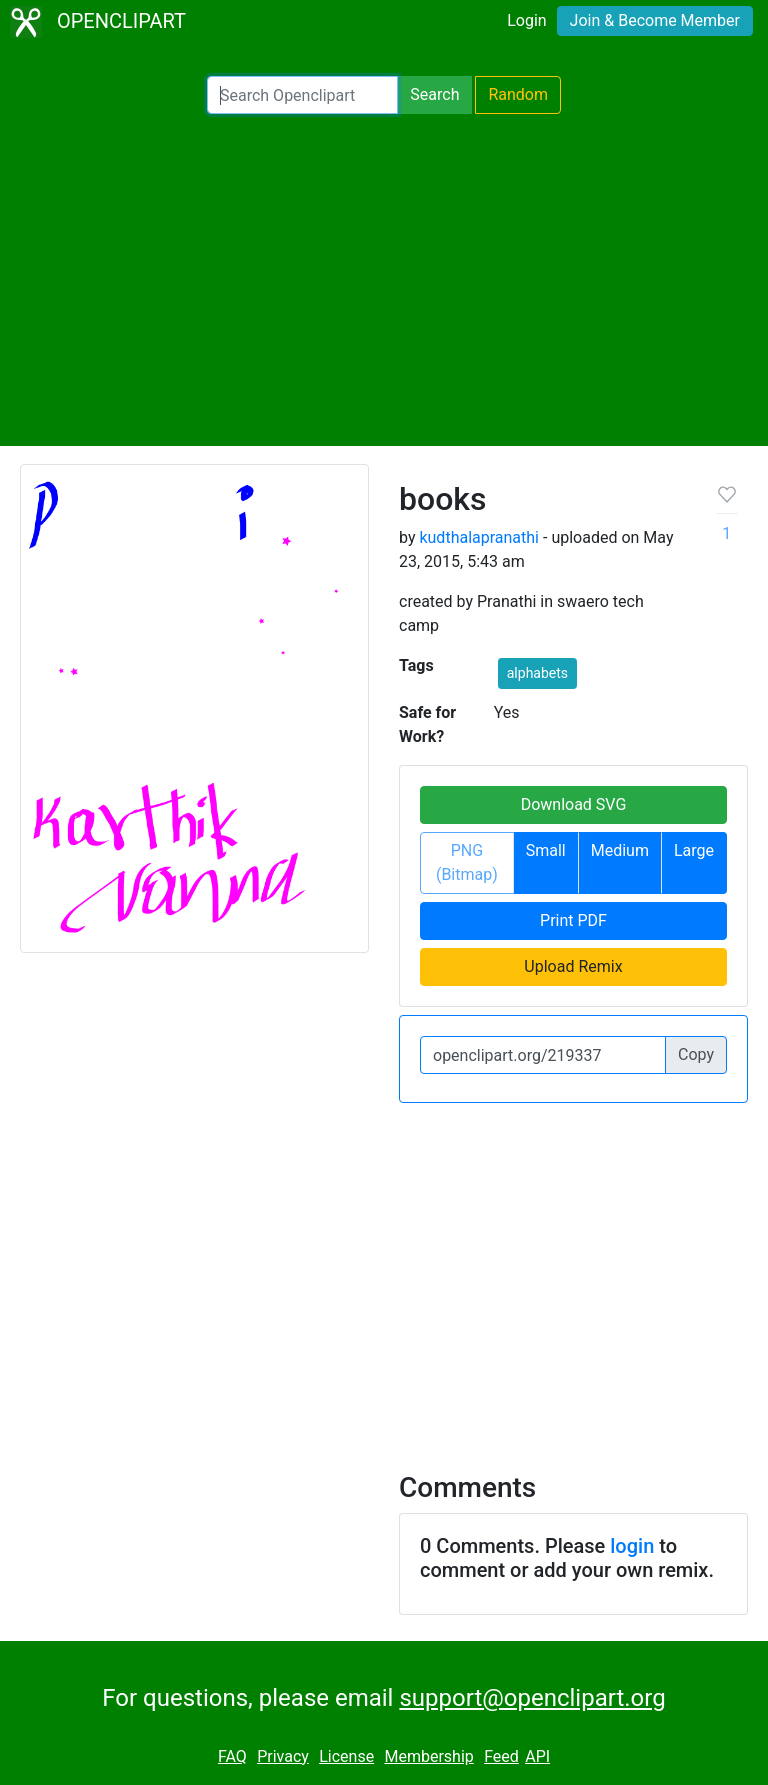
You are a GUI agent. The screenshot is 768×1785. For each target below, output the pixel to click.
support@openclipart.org (532, 1698)
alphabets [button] (537, 673)
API (537, 1756)
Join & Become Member (655, 20)
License (346, 1756)
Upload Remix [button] (573, 966)
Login (526, 20)
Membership (428, 1756)
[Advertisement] (384, 280)
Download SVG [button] (574, 804)
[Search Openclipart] (302, 95)
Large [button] (694, 850)
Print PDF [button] (573, 920)
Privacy (283, 1756)
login (632, 1546)
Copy (696, 1054)
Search (434, 94)
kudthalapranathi (479, 537)
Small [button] (546, 850)
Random (518, 94)
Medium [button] (620, 850)
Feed (501, 1756)
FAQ (232, 1756)
